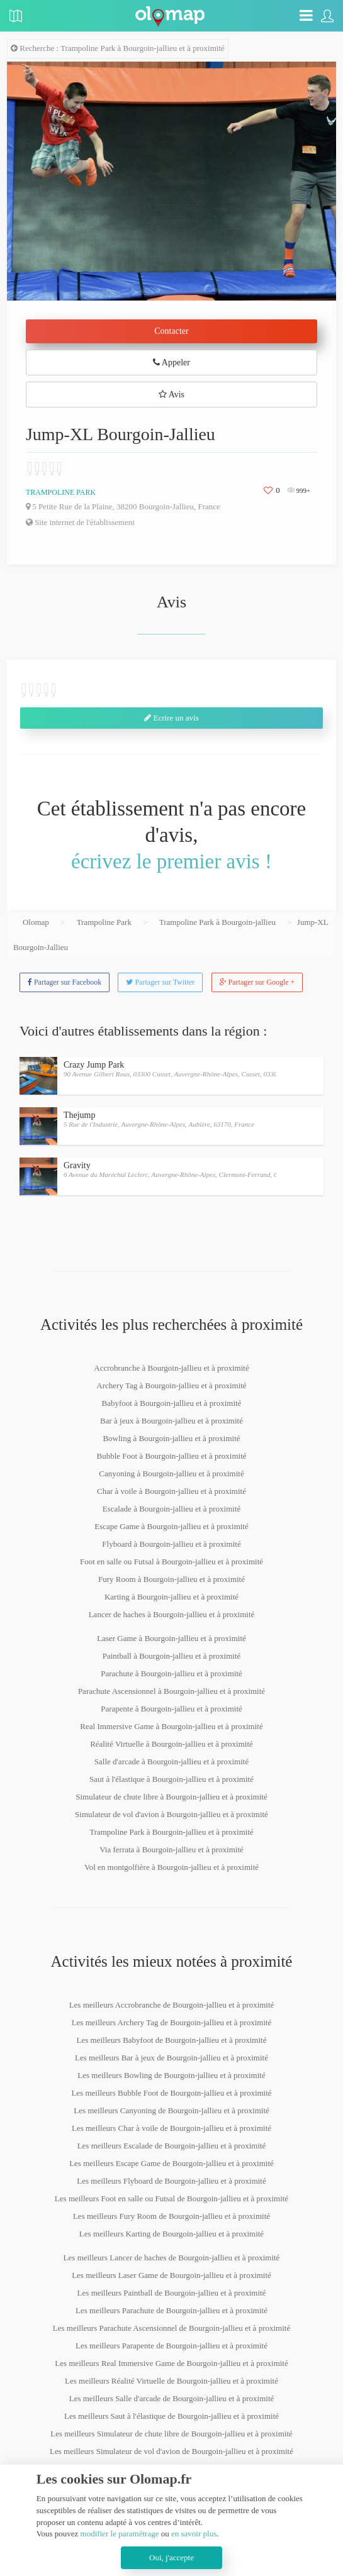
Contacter (171, 331)
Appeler (171, 362)
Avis (171, 394)
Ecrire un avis (171, 717)
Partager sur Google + (257, 982)
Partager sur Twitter (160, 982)
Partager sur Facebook (64, 982)
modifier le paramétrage (120, 2533)
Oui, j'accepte (171, 2557)
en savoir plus (193, 2533)
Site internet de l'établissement (80, 522)
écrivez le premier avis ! (171, 861)
